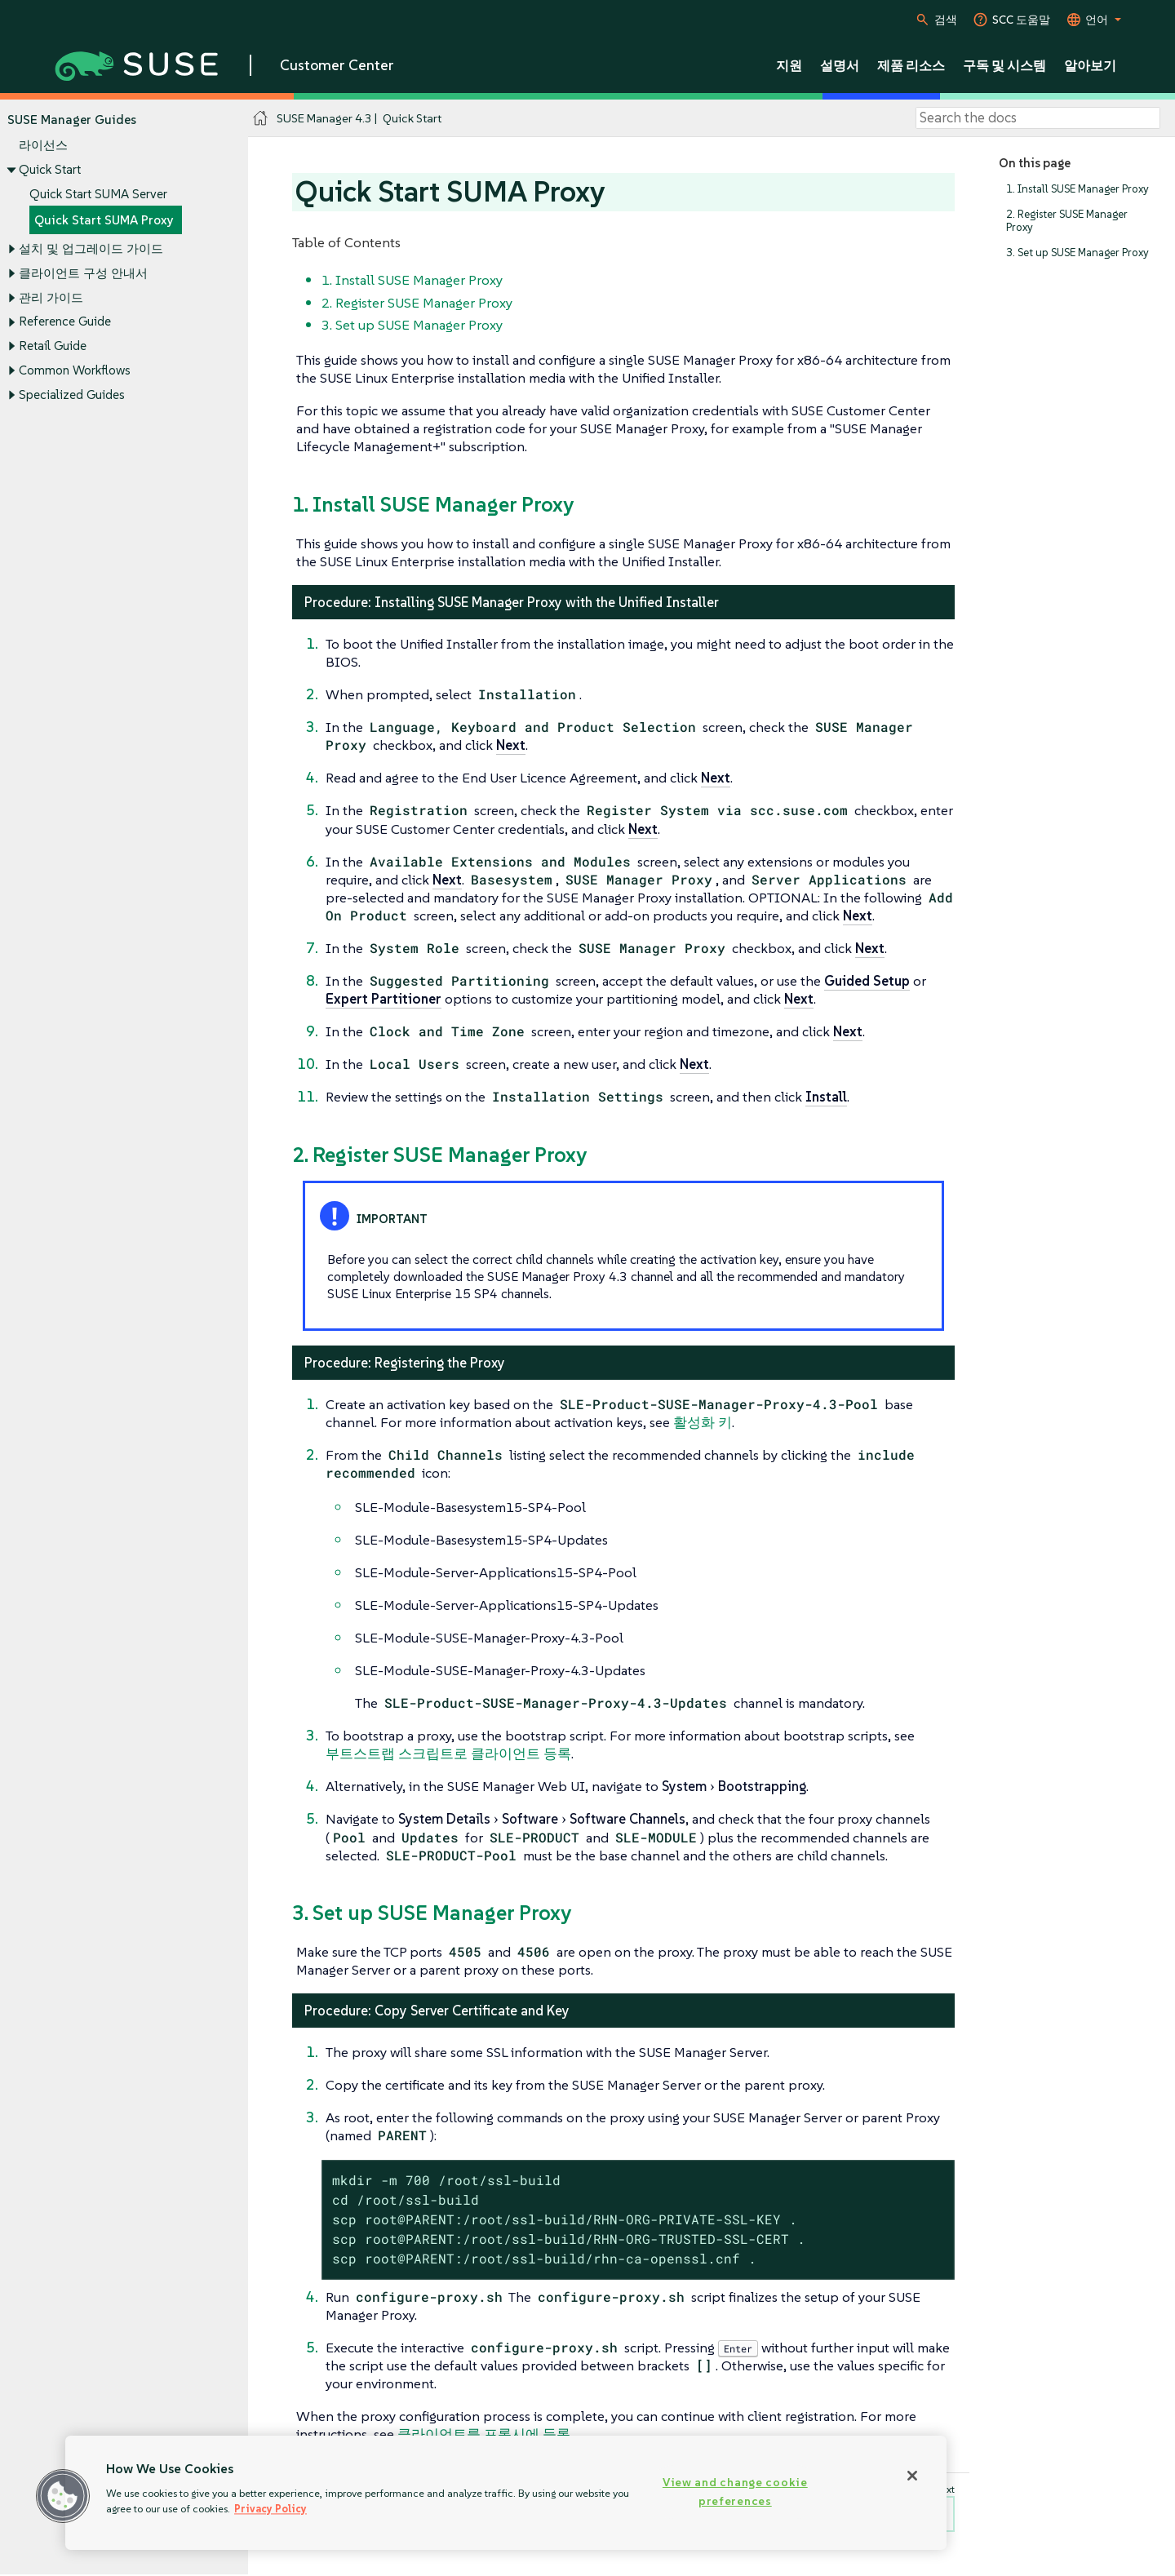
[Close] (912, 2476)
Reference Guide (65, 322)
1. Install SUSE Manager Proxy (1077, 189)
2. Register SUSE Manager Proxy (1067, 220)
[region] (506, 2493)
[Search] (1038, 118)
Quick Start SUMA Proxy (104, 220)
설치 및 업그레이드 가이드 (91, 249)
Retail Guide (52, 346)
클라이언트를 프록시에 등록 (483, 2434)
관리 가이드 (51, 297)
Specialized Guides (72, 394)
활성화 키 (702, 1422)
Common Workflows (75, 370)
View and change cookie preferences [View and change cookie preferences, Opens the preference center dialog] (735, 2491)
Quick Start (50, 169)
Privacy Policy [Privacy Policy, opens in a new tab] (270, 2509)
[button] (63, 2496)
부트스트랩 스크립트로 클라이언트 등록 (448, 1753)
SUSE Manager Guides (71, 119)
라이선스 (43, 145)
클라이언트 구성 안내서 (83, 273)
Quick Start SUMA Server (98, 194)
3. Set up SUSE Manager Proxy (1077, 252)
